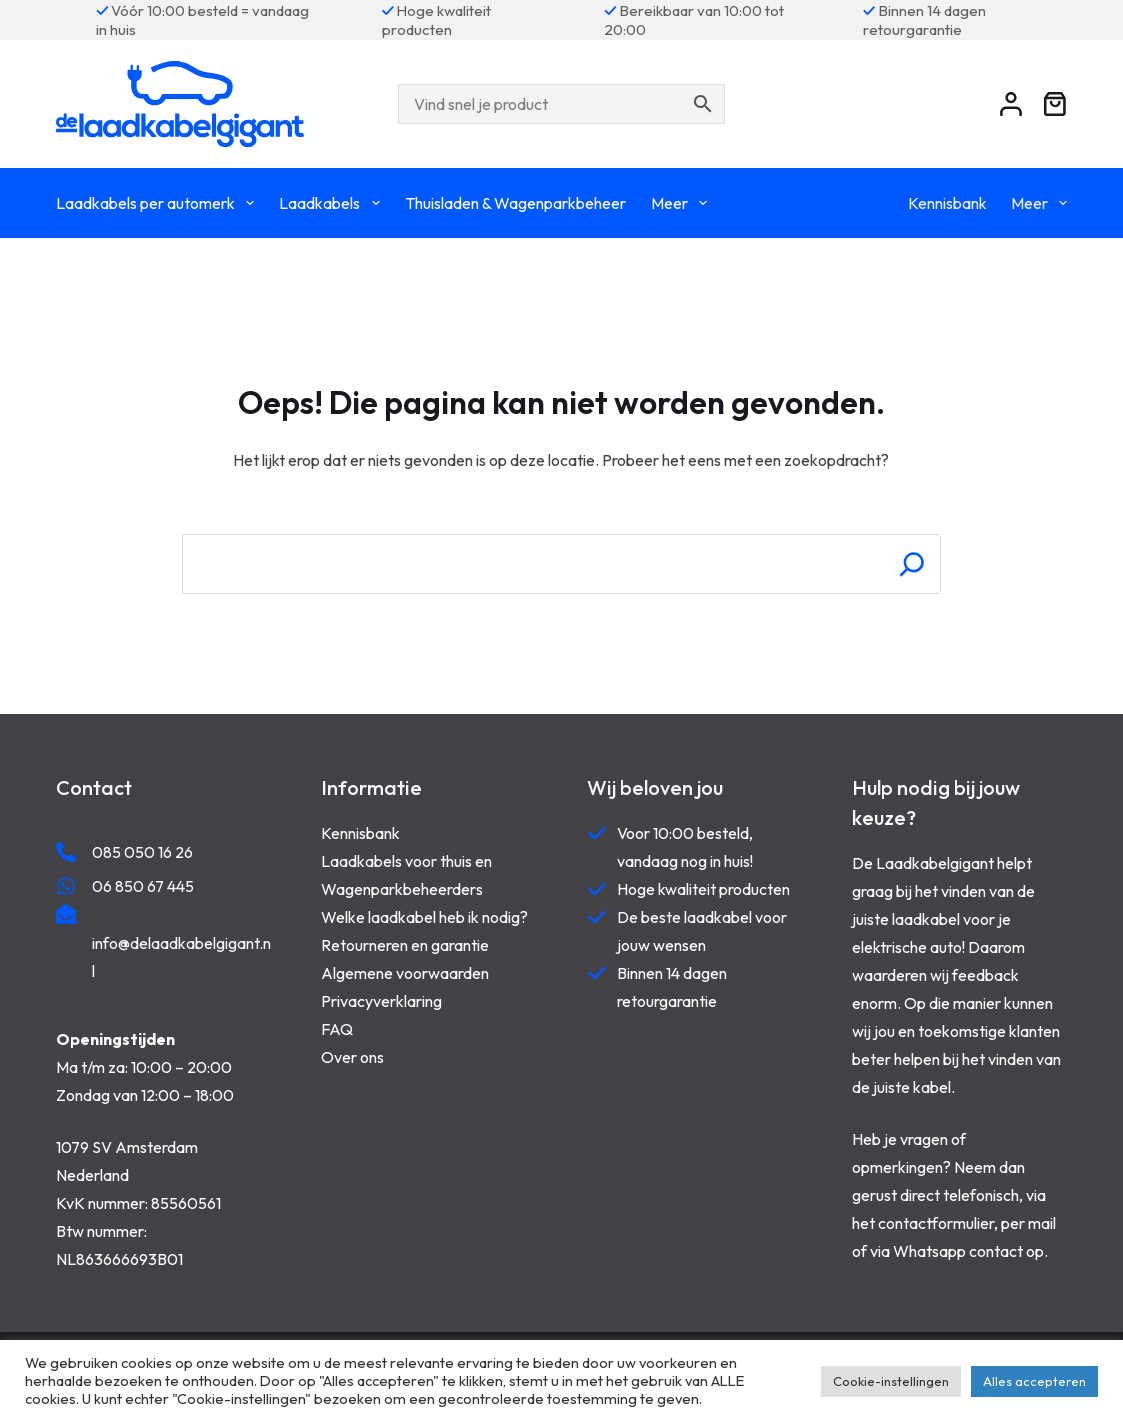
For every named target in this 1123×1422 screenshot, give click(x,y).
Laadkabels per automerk (159, 203)
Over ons (352, 1057)
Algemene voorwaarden (405, 973)
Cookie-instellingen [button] (891, 1381)
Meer (683, 203)
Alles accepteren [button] (1034, 1381)
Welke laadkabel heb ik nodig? (424, 917)
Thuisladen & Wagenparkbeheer (515, 203)
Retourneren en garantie (405, 945)
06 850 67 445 (143, 886)
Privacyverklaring (381, 1001)
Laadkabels (333, 203)
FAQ (337, 1029)
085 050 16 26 (142, 852)
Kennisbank (947, 203)
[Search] (912, 564)
